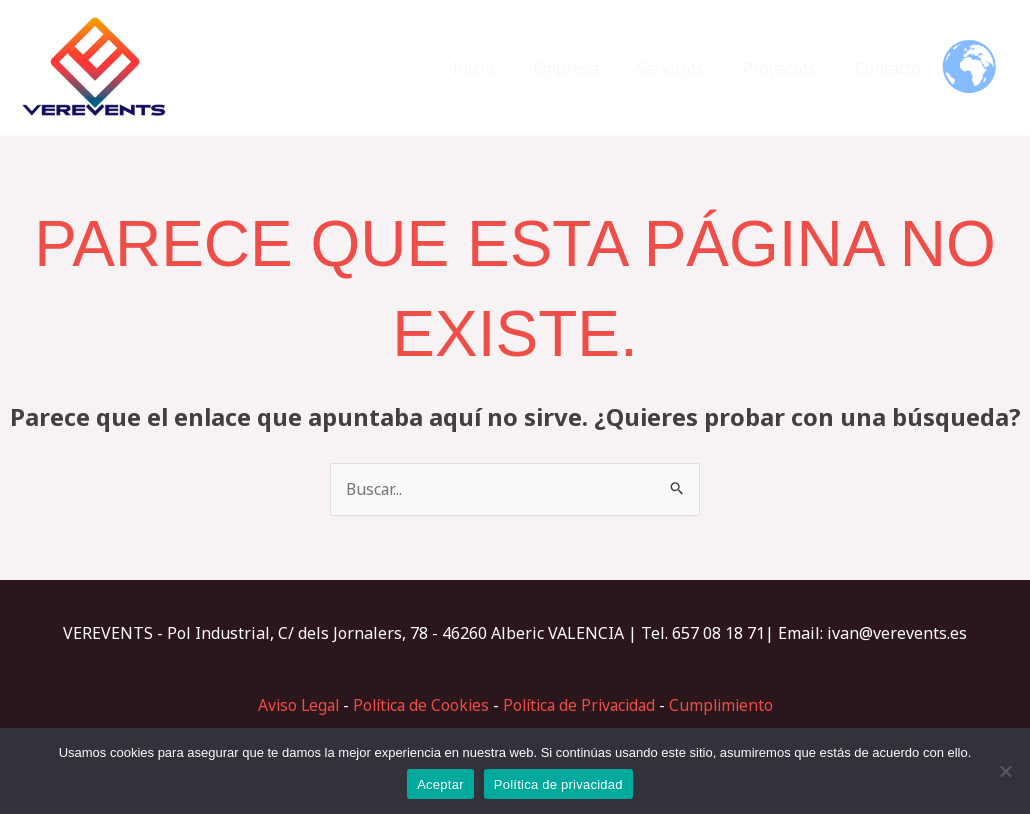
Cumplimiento (729, 705)
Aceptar (440, 784)
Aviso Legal (290, 705)
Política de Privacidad (582, 705)
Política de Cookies (417, 705)
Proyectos (789, 68)
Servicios (687, 68)
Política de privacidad (558, 784)
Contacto (891, 68)
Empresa (589, 68)
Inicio (503, 68)
